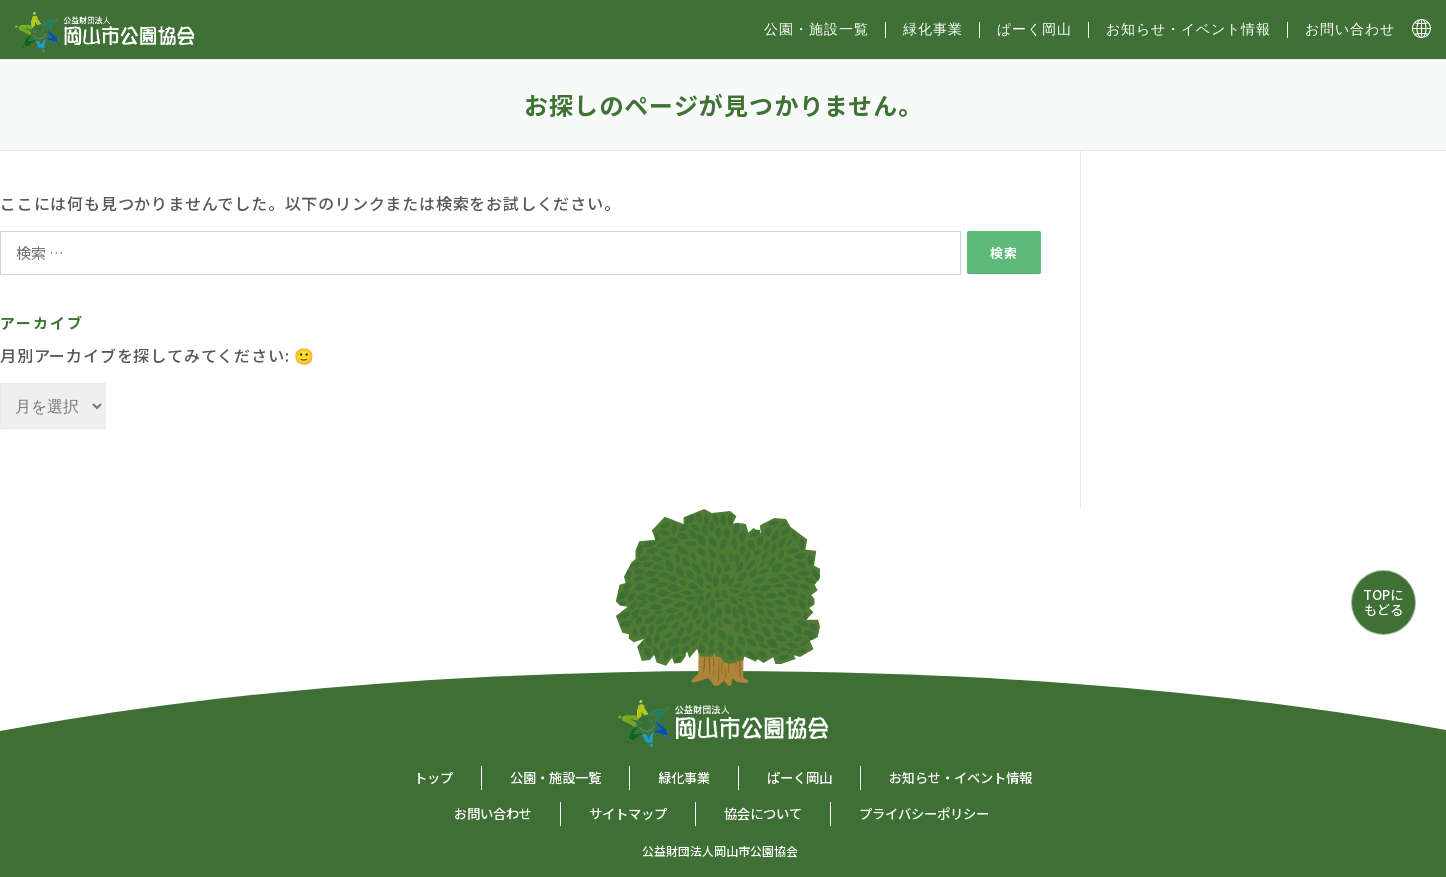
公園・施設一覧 (555, 777)
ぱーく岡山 (1034, 29)
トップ (433, 777)
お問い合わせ (1350, 29)
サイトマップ (628, 813)
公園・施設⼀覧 (816, 29)
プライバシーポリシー (924, 813)
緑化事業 (933, 29)
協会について (763, 813)
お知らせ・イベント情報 (1188, 29)
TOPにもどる (1383, 601)
